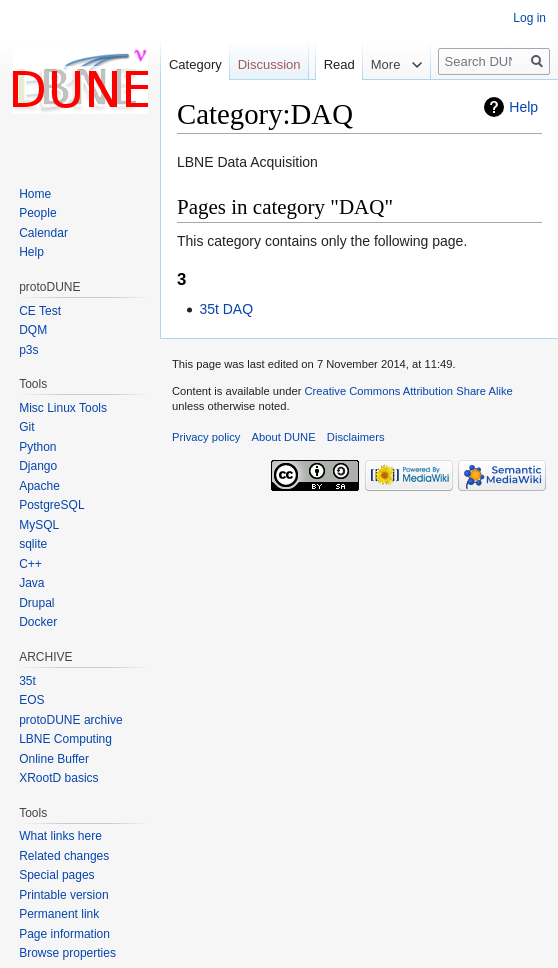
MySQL (39, 525)
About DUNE (284, 437)
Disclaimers (356, 437)
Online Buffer (54, 759)
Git (26, 427)
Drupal (36, 603)
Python (37, 447)
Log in (529, 18)
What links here (60, 836)
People (37, 213)
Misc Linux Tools (63, 408)
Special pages (56, 875)
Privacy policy (206, 437)
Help (523, 107)
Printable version (63, 895)
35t (27, 681)
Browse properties (67, 953)
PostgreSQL (51, 505)
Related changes (64, 856)
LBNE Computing (65, 739)
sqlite (33, 544)
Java (31, 583)
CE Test (40, 311)
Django (38, 466)
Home (35, 194)
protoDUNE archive (70, 720)
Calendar (43, 233)
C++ (30, 564)
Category (195, 64)
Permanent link (59, 914)
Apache (39, 486)
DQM (33, 330)
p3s (28, 350)
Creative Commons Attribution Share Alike (408, 391)
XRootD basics (58, 778)
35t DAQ (226, 309)
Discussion (269, 64)
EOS (31, 700)
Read (329, 104)
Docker (38, 622)
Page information (64, 934)
